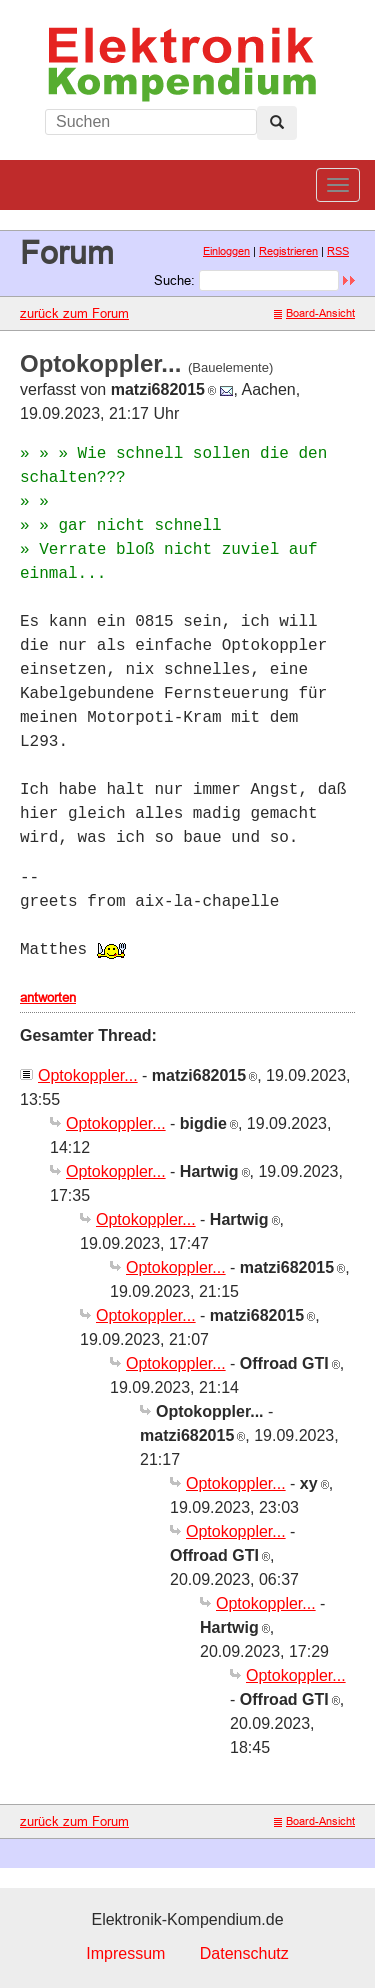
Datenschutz (244, 1953)
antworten (48, 997)
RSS (338, 251)
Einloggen (226, 251)
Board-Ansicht (314, 313)
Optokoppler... (88, 1075)
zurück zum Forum (74, 313)
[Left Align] (277, 123)
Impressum (125, 1953)
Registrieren (288, 251)
